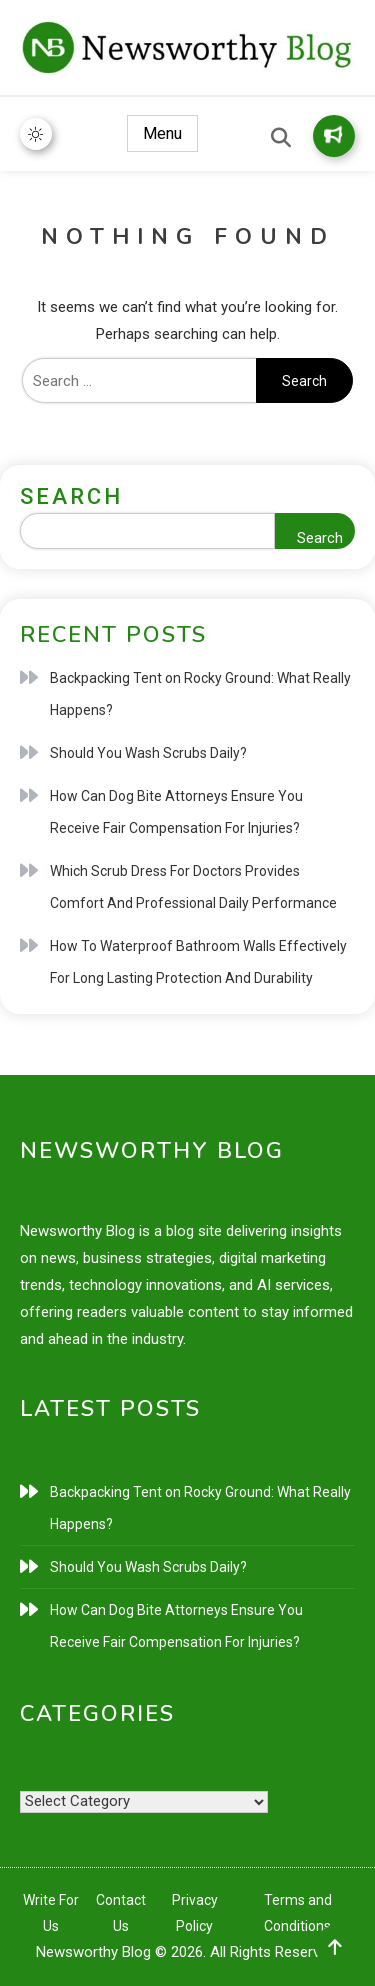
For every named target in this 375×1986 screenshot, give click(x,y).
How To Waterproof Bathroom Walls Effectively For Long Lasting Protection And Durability (198, 962)
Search (71, 496)
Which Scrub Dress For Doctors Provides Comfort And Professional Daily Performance (193, 887)
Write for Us (333, 134)
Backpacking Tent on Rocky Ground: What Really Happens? (200, 694)
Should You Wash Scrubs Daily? (148, 753)
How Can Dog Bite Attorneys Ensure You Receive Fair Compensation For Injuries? (176, 812)
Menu (162, 133)
